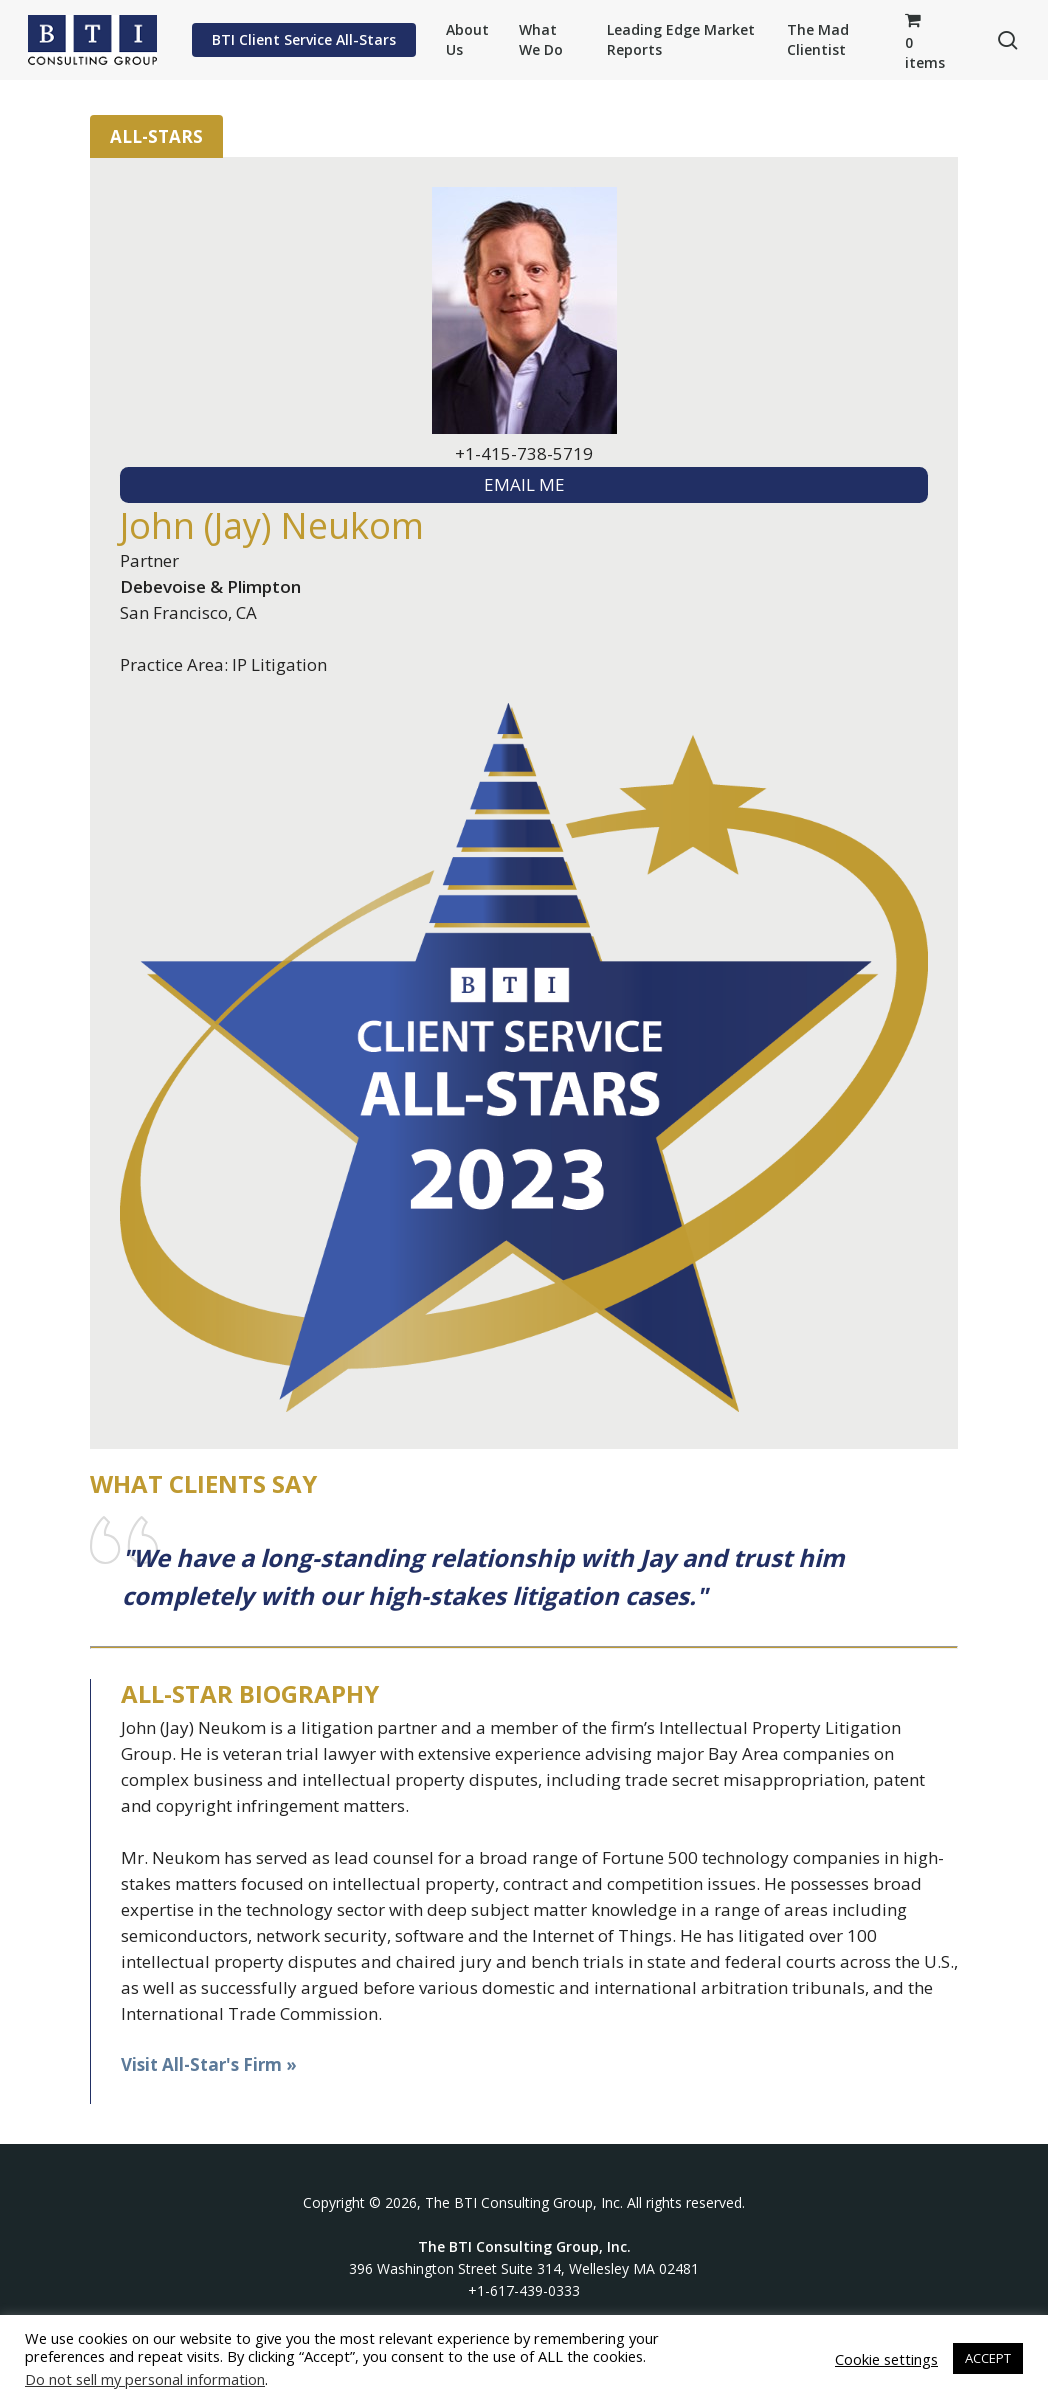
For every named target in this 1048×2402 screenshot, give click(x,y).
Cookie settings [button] (886, 2359)
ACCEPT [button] (988, 2358)
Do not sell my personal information (145, 2379)
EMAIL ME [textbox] (524, 484)
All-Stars (156, 136)
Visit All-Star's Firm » (209, 2064)
